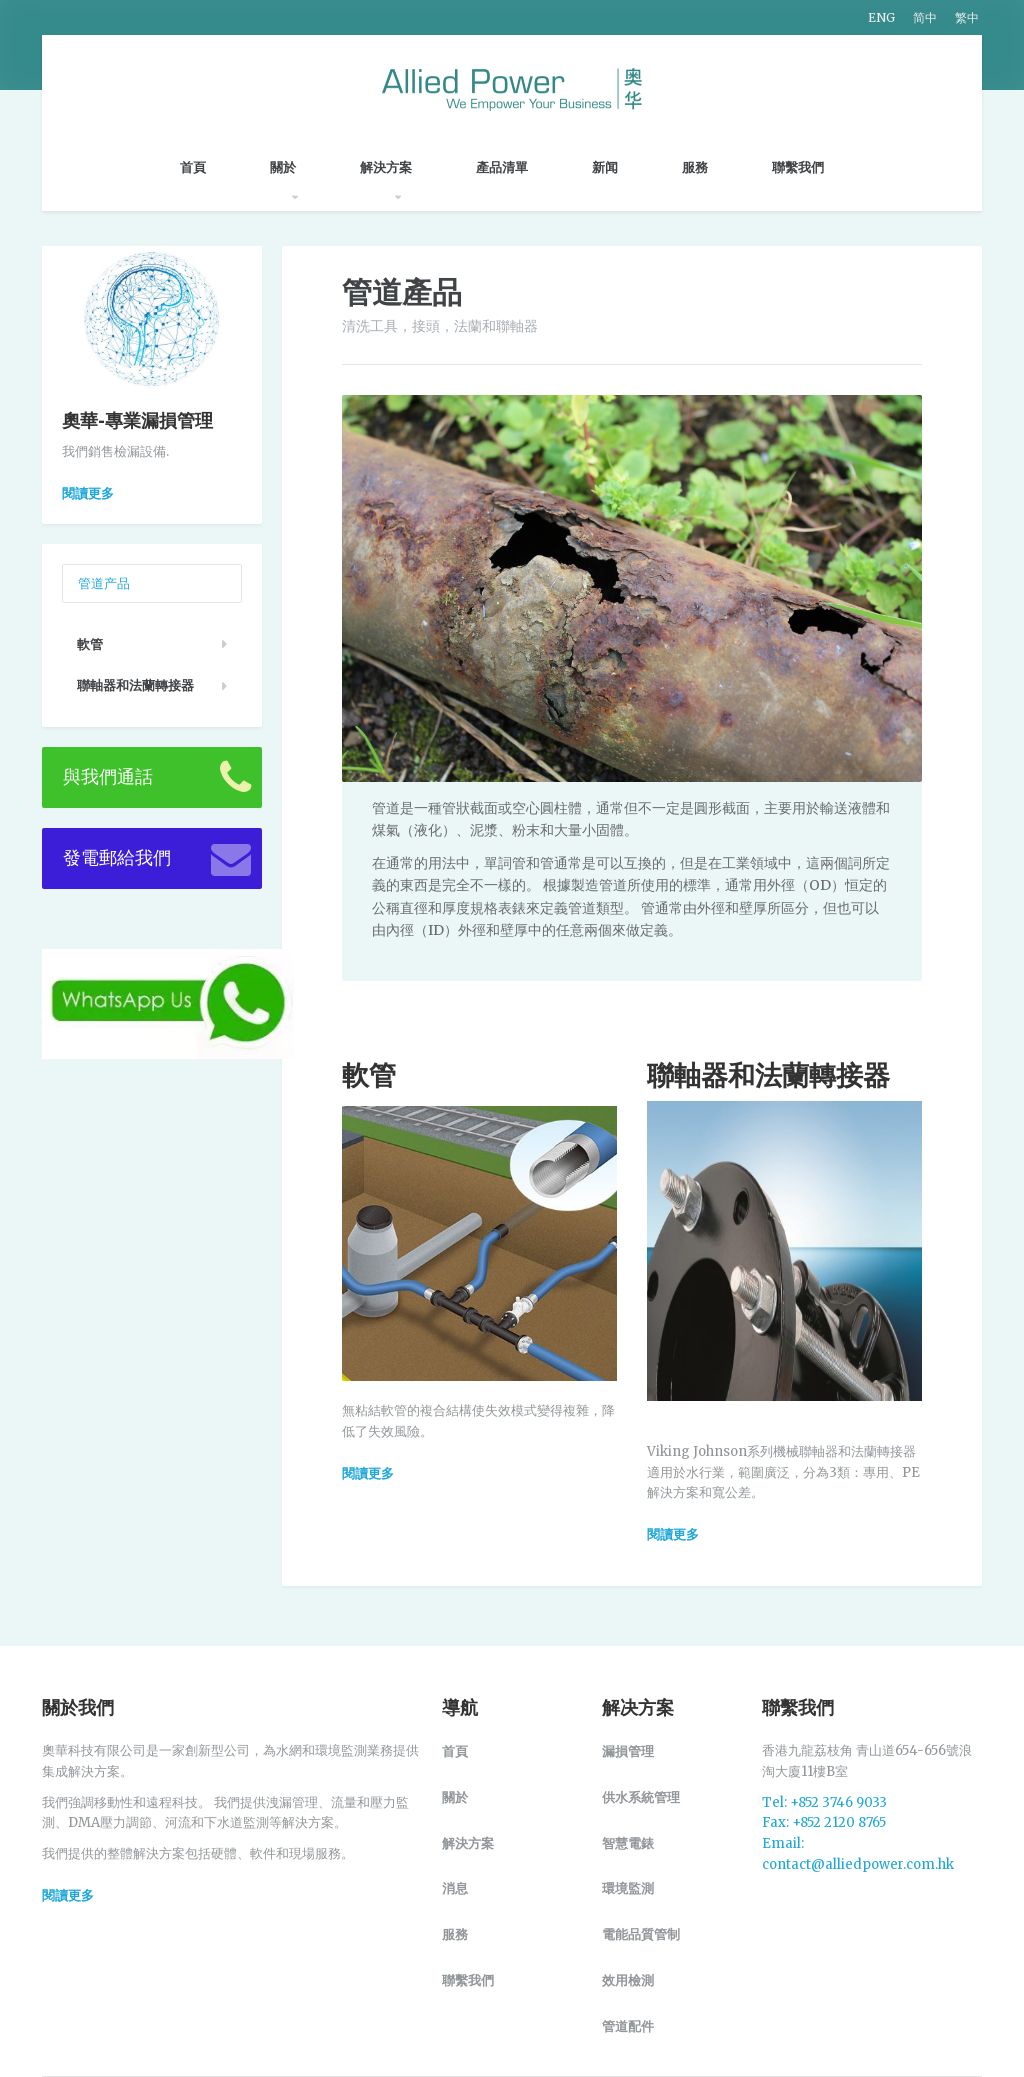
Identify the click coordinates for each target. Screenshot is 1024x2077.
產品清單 (512, 167)
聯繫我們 (808, 167)
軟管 (90, 644)
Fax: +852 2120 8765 (824, 1822)
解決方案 (396, 167)
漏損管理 (628, 1751)
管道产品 (104, 583)
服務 (705, 167)
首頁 (203, 168)
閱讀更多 (88, 493)
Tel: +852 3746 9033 (824, 1802)
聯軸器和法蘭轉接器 (135, 685)
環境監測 (628, 1888)
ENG (881, 17)
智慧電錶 (628, 1843)
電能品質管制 (641, 1934)
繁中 (967, 17)
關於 (293, 167)
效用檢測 (628, 1980)
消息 (455, 1888)
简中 (925, 17)
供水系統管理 (641, 1797)
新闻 (615, 167)
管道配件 (628, 2026)
